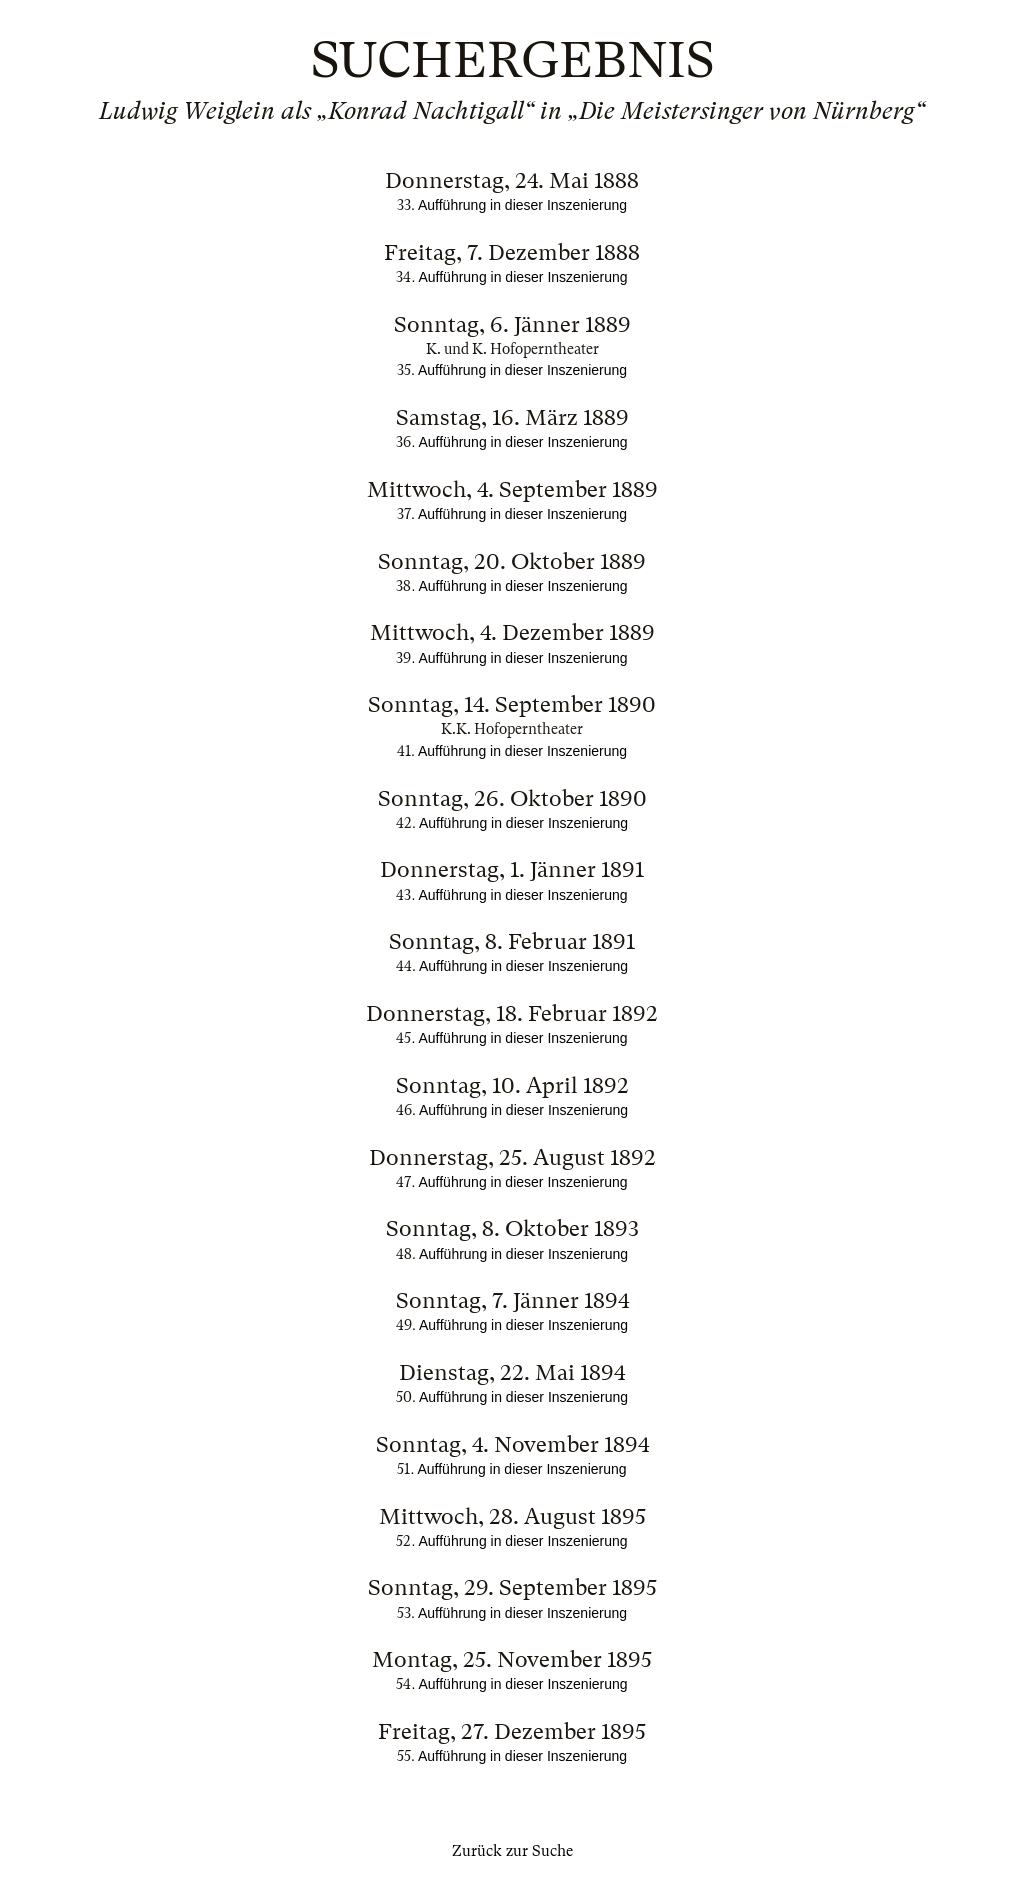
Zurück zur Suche (512, 1851)
